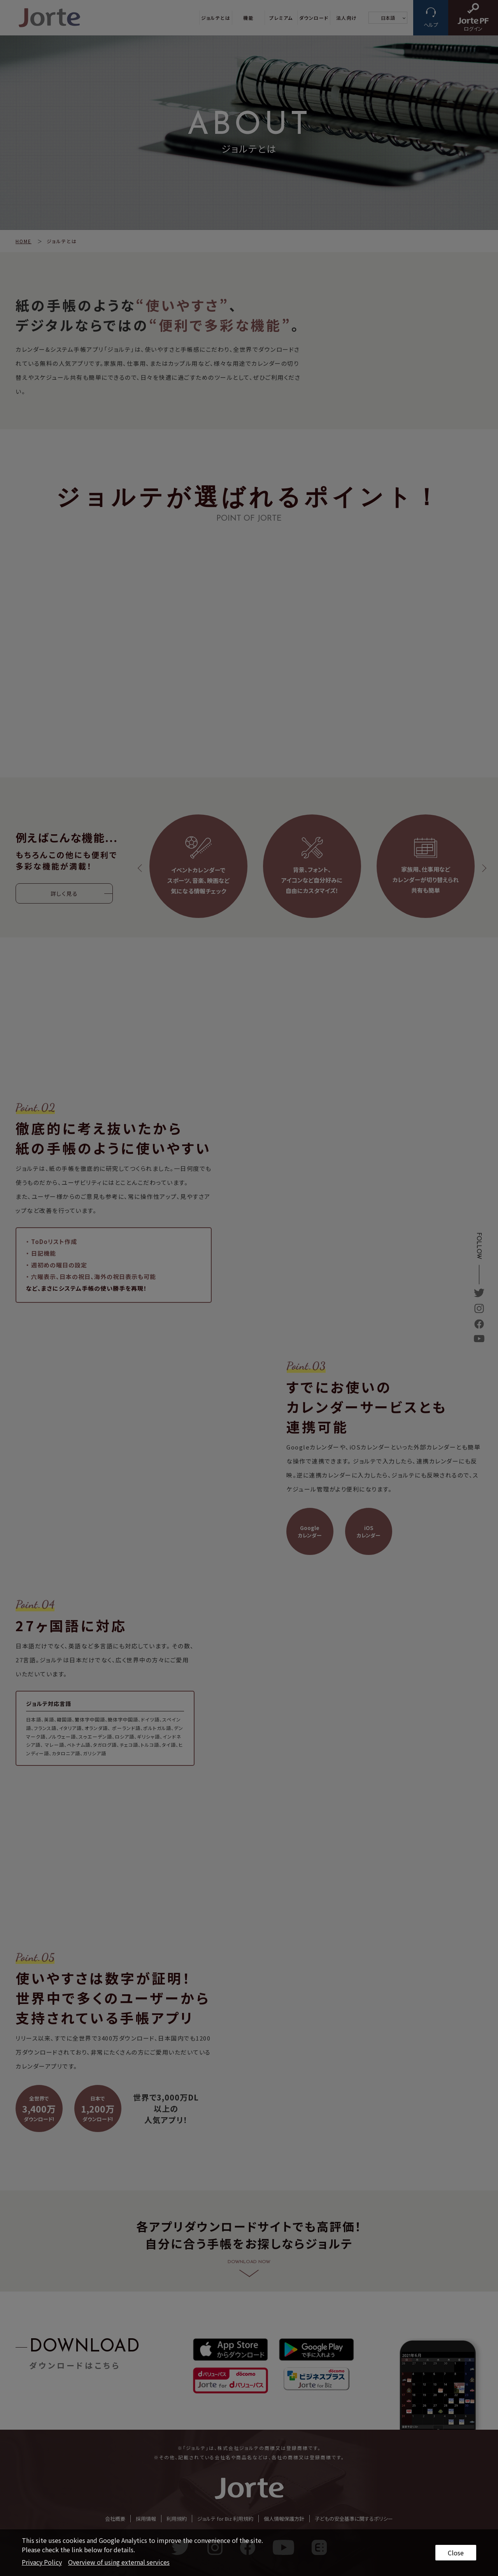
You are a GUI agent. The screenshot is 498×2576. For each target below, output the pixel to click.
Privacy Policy (42, 2562)
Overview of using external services (119, 2562)
